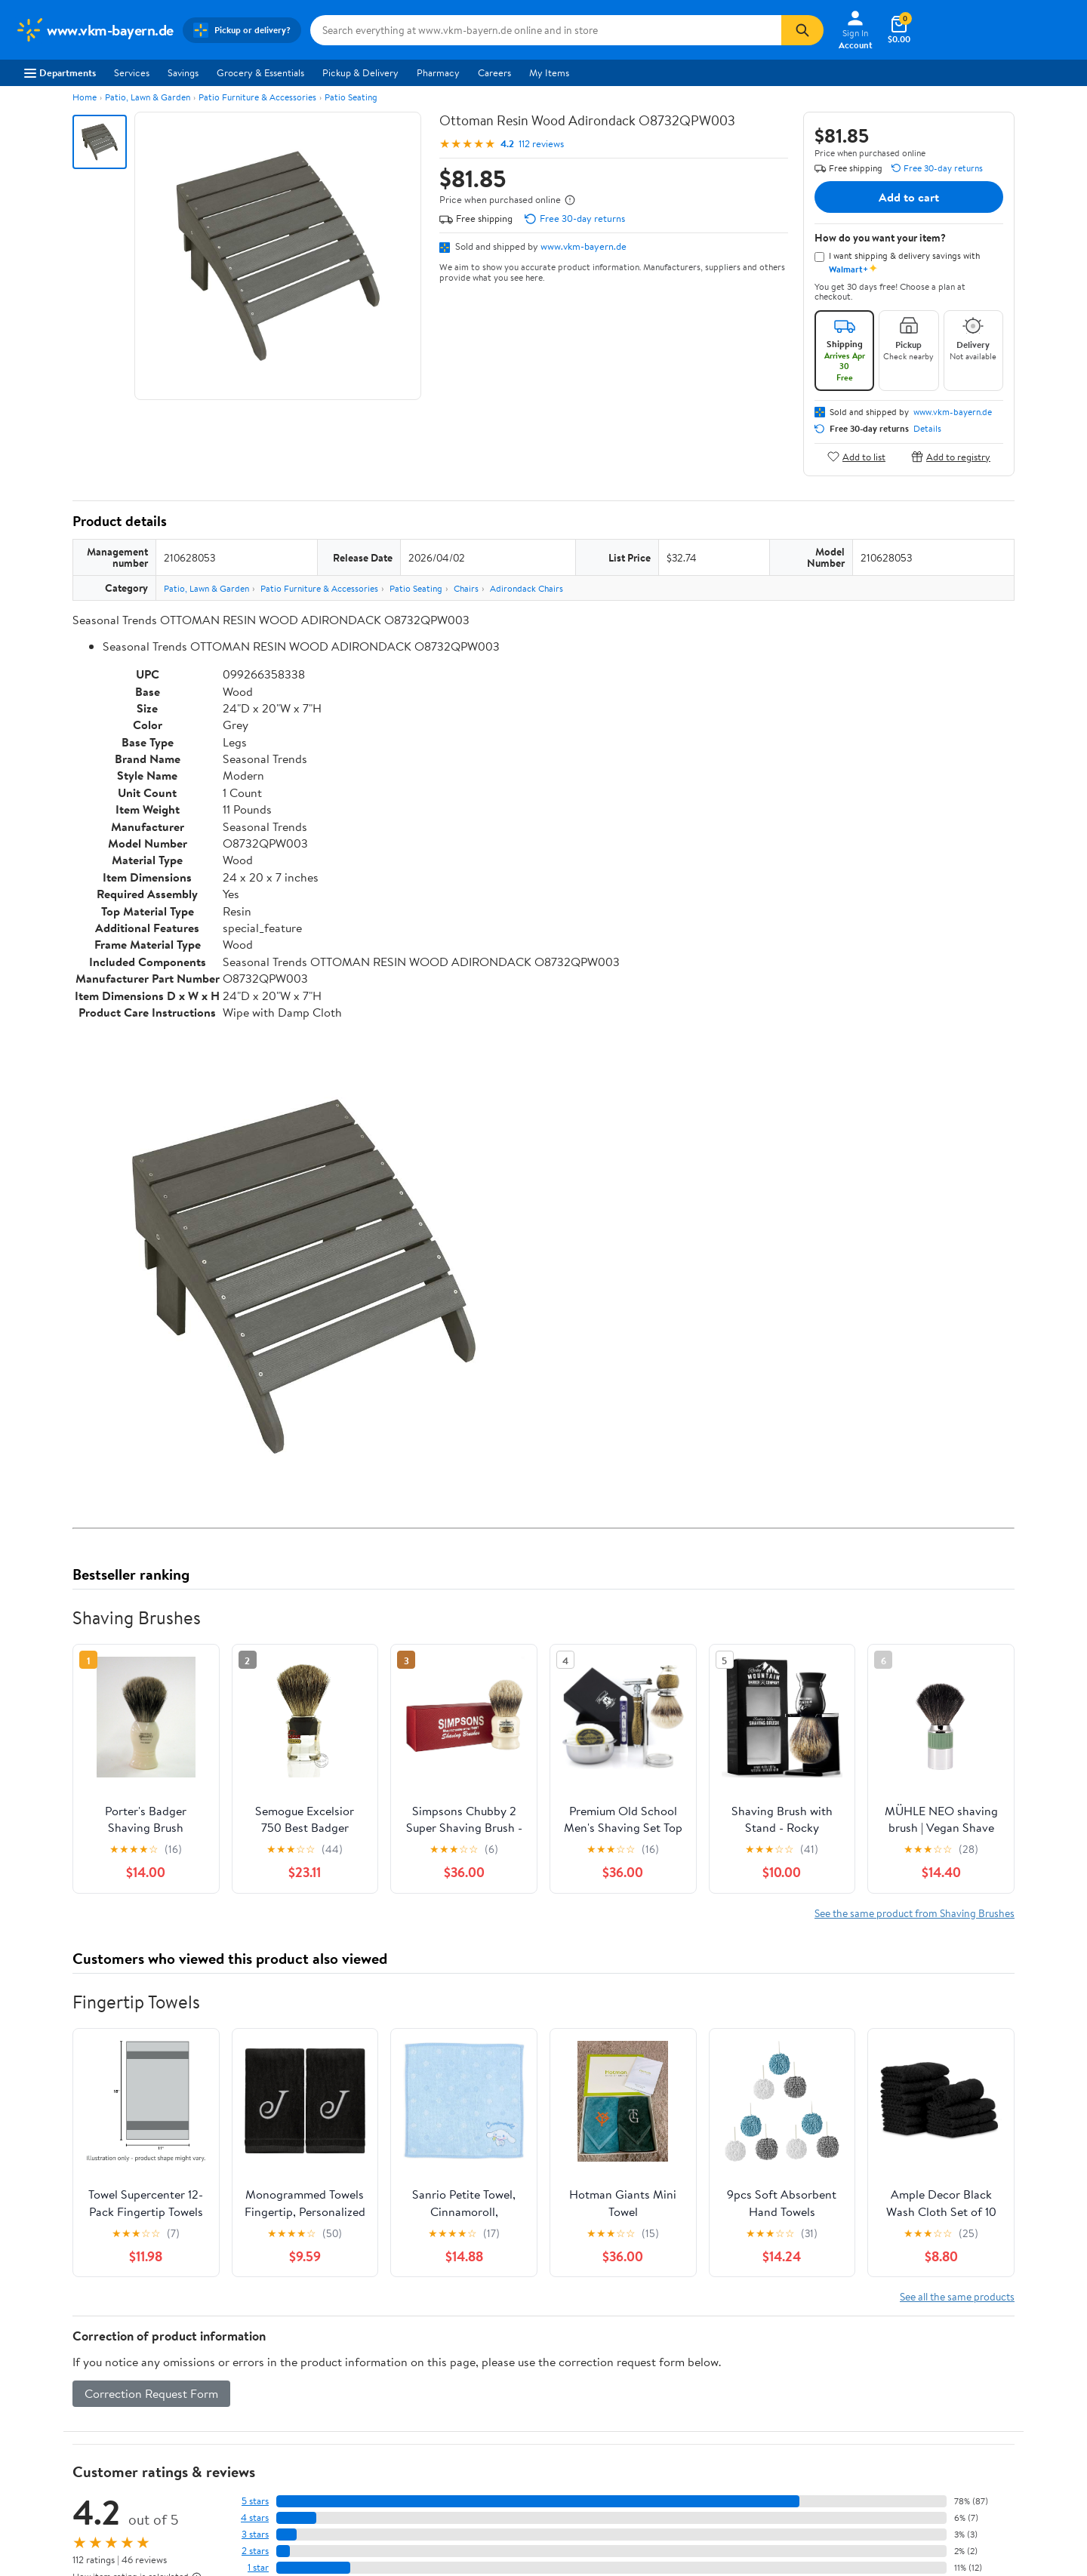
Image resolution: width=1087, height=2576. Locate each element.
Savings (183, 72)
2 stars (255, 2550)
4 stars (255, 2517)
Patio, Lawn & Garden (147, 97)
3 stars (255, 2534)
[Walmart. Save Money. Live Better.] (94, 30)
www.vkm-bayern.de (583, 246)
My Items (549, 72)
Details (927, 428)
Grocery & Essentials (260, 72)
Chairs (466, 588)
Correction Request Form (151, 2393)
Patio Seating (351, 97)
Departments (60, 72)
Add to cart (909, 197)
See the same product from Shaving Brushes (914, 1913)
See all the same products (957, 2296)
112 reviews (541, 143)
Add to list (856, 456)
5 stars (255, 2501)
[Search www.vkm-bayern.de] (545, 30)
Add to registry (950, 456)
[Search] (802, 30)
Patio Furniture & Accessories (257, 97)
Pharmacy (438, 72)
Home (84, 97)
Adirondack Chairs (526, 588)
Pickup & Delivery (360, 72)
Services (131, 72)
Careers (494, 72)
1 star (258, 2567)
